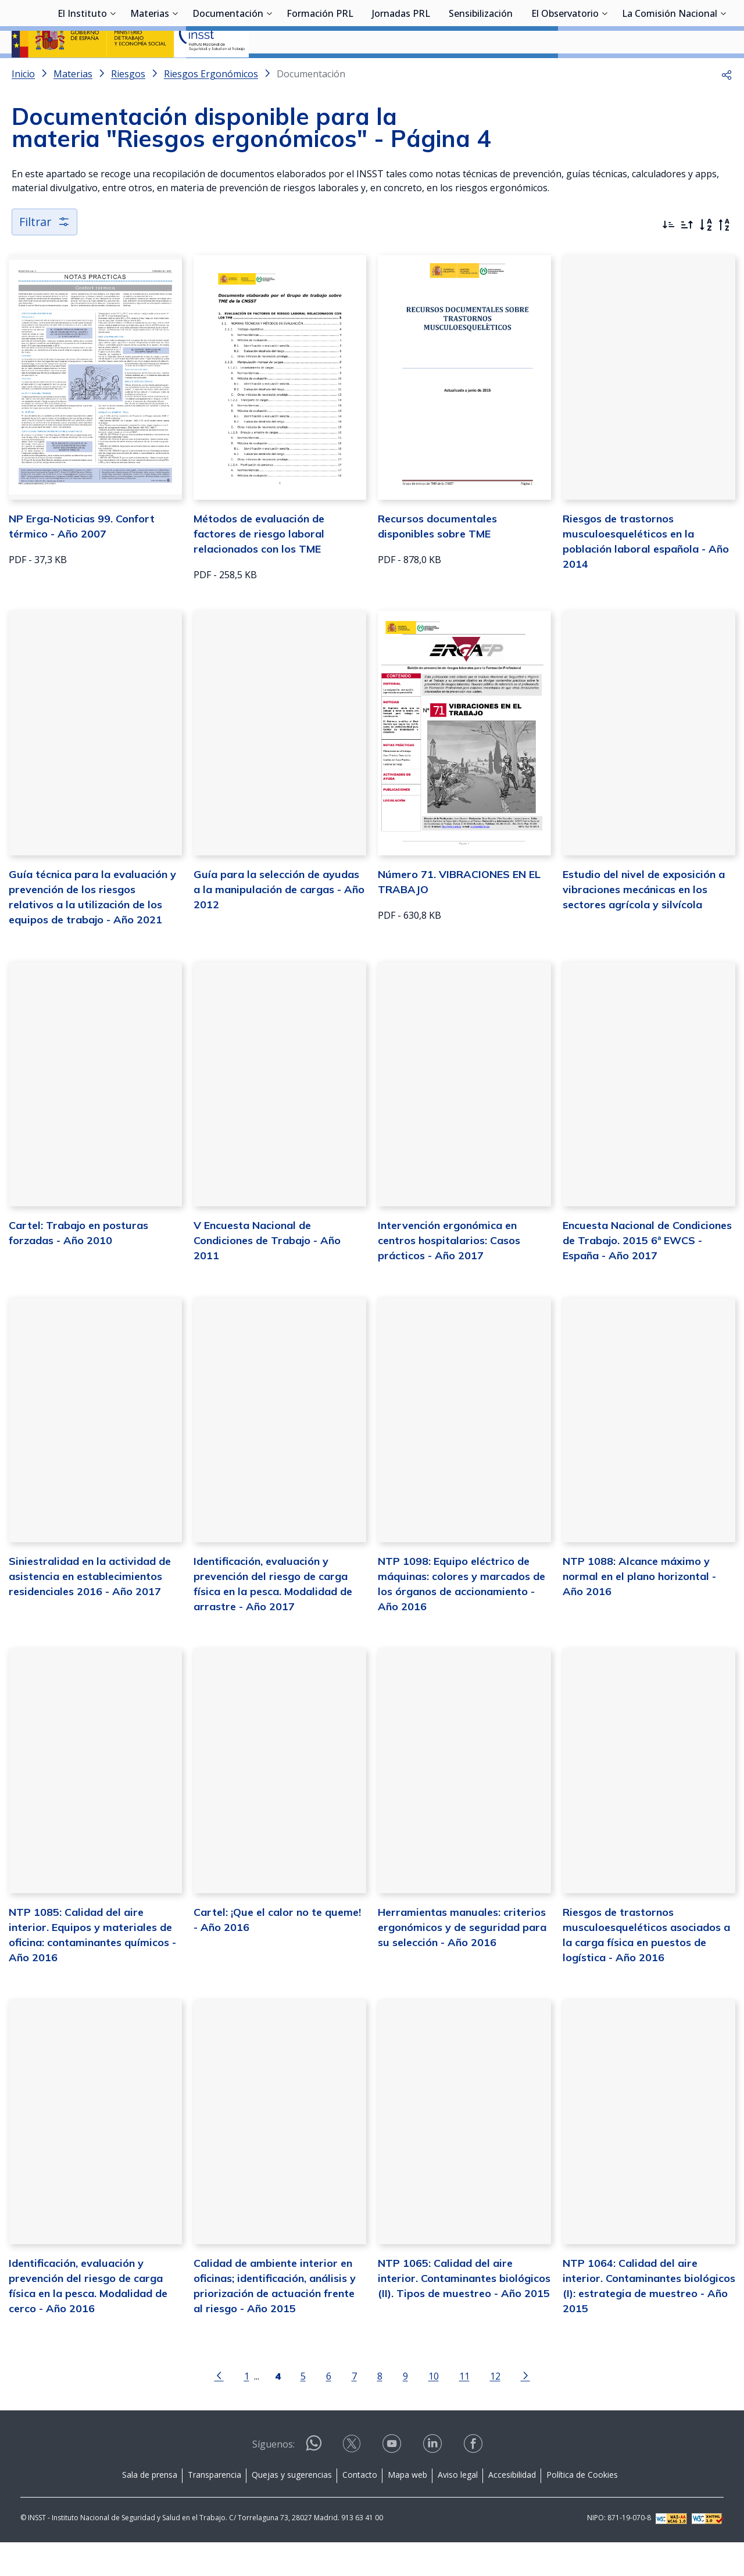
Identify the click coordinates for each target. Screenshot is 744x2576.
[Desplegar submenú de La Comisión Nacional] (723, 71)
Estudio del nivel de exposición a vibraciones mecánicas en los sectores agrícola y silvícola (644, 920)
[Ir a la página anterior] (219, 2408)
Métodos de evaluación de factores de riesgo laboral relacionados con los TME (259, 564)
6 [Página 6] (328, 2409)
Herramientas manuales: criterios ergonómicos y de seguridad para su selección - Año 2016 (462, 1959)
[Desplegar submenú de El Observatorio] (604, 71)
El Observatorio (565, 72)
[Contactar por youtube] (392, 2480)
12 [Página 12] (495, 2409)
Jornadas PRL (401, 72)
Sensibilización (481, 72)
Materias (149, 72)
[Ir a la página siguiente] (525, 2408)
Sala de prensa (149, 2507)
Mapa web (407, 2507)
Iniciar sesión (688, 26)
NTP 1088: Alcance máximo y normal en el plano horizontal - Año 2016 (639, 1608)
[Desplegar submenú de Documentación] (269, 71)
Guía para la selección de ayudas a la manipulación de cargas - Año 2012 (279, 920)
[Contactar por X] (353, 2480)
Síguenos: (273, 2477)
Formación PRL (320, 72)
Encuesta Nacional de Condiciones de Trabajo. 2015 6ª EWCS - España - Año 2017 (647, 1272)
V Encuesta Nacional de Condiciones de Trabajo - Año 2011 (267, 1272)
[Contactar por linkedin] (433, 2480)
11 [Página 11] (464, 2409)
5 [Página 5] (303, 2409)
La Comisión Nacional (669, 72)
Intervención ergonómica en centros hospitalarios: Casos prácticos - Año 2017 (449, 1272)
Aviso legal (458, 2507)
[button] (726, 105)
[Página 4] (277, 2408)
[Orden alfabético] (706, 255)
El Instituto (82, 72)
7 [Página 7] (354, 2409)
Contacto (359, 2507)
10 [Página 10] (433, 2409)
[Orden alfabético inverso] (724, 255)
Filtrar (45, 252)
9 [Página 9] (405, 2409)
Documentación (227, 72)
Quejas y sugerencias (292, 2507)
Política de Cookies (582, 2507)
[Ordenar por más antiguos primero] (687, 255)
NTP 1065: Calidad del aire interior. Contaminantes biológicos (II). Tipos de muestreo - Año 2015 (464, 2311)
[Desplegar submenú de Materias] (175, 71)
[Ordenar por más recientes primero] (668, 255)
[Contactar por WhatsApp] (314, 2481)
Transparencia (214, 2507)
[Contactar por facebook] (474, 2480)
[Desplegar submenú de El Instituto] (113, 71)
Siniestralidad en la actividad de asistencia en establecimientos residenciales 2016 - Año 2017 (90, 1608)
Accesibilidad (512, 2507)
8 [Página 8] (379, 2409)
